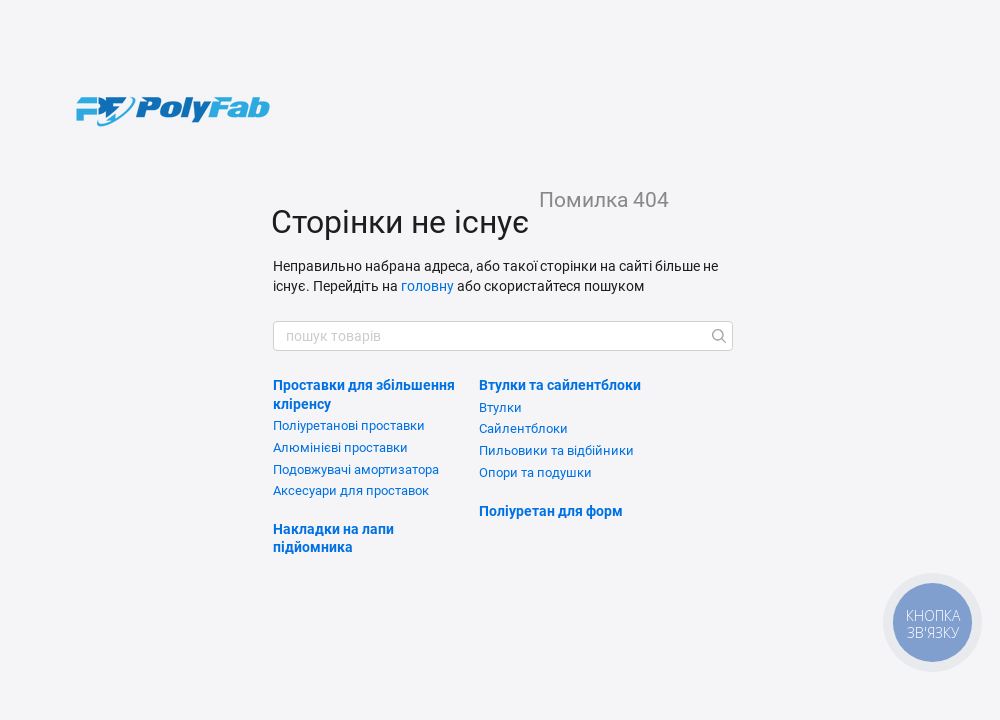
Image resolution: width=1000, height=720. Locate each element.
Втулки (500, 407)
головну (427, 286)
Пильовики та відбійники (556, 450)
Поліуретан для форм (551, 511)
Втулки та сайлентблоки (560, 385)
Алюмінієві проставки (340, 447)
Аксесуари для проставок (351, 490)
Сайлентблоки (523, 428)
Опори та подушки (535, 472)
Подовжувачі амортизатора (356, 469)
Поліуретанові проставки (349, 425)
